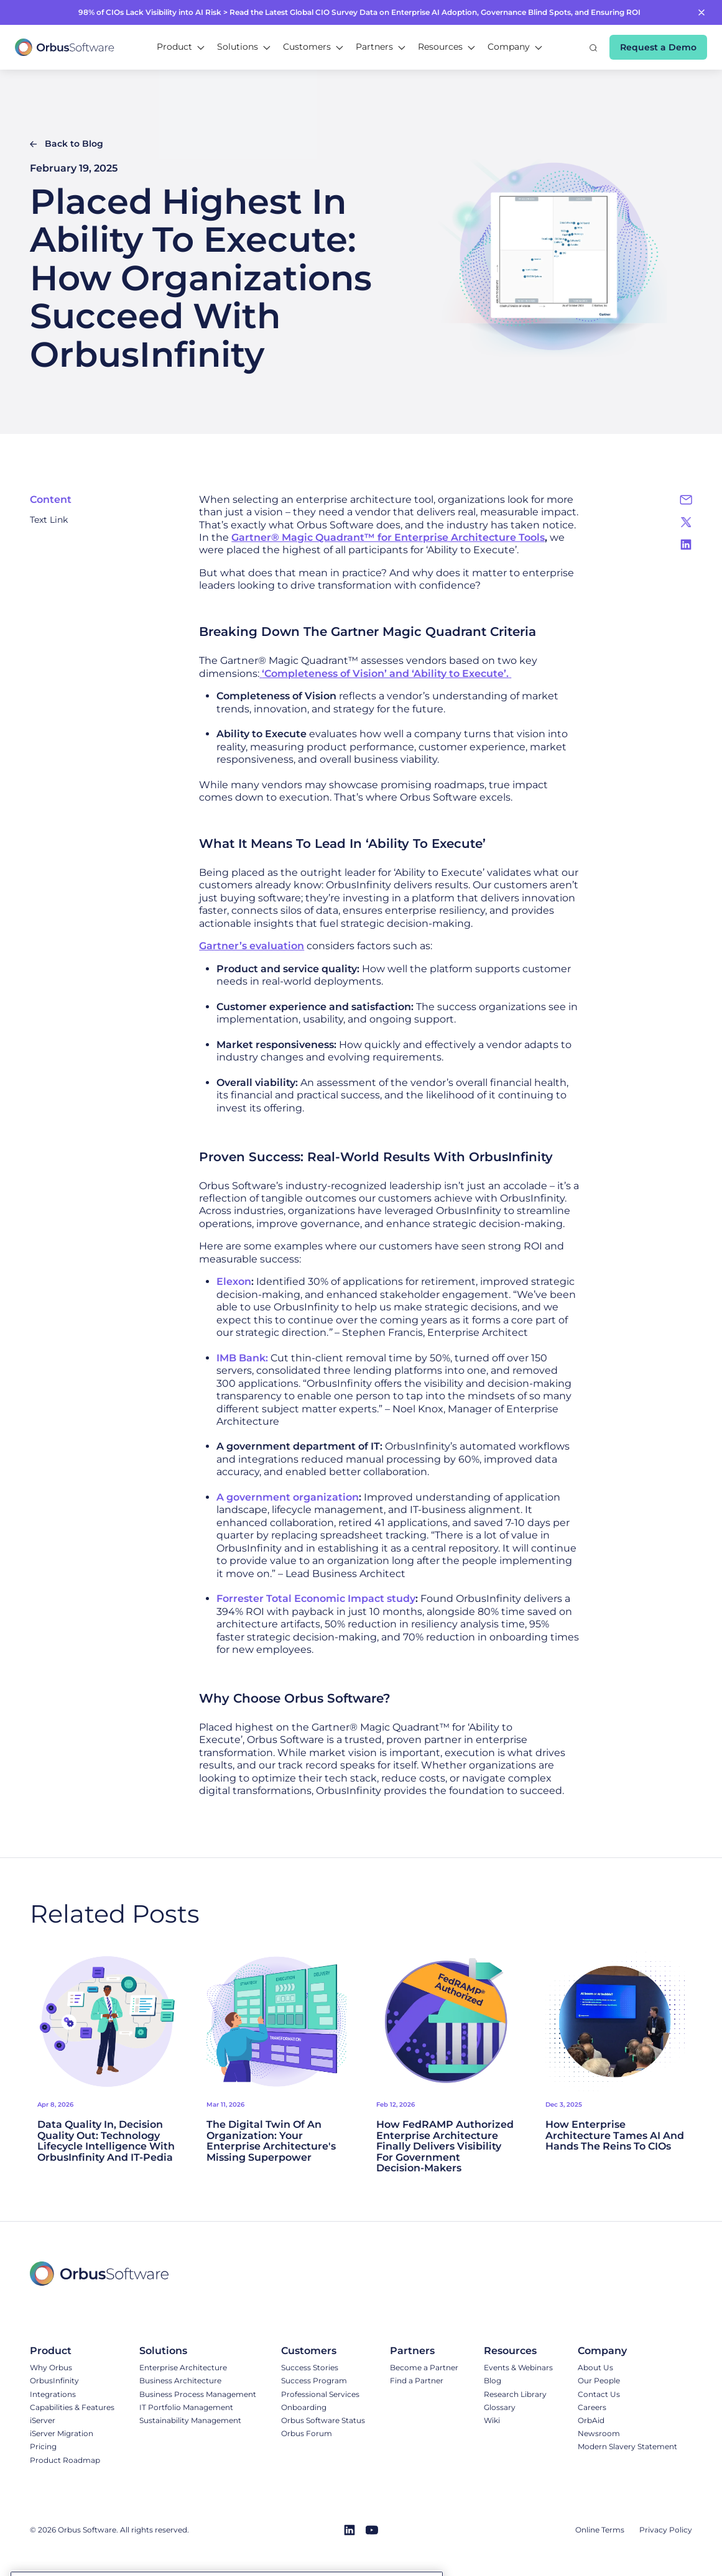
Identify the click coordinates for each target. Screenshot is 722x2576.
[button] (180, 47)
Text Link (49, 520)
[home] (64, 47)
